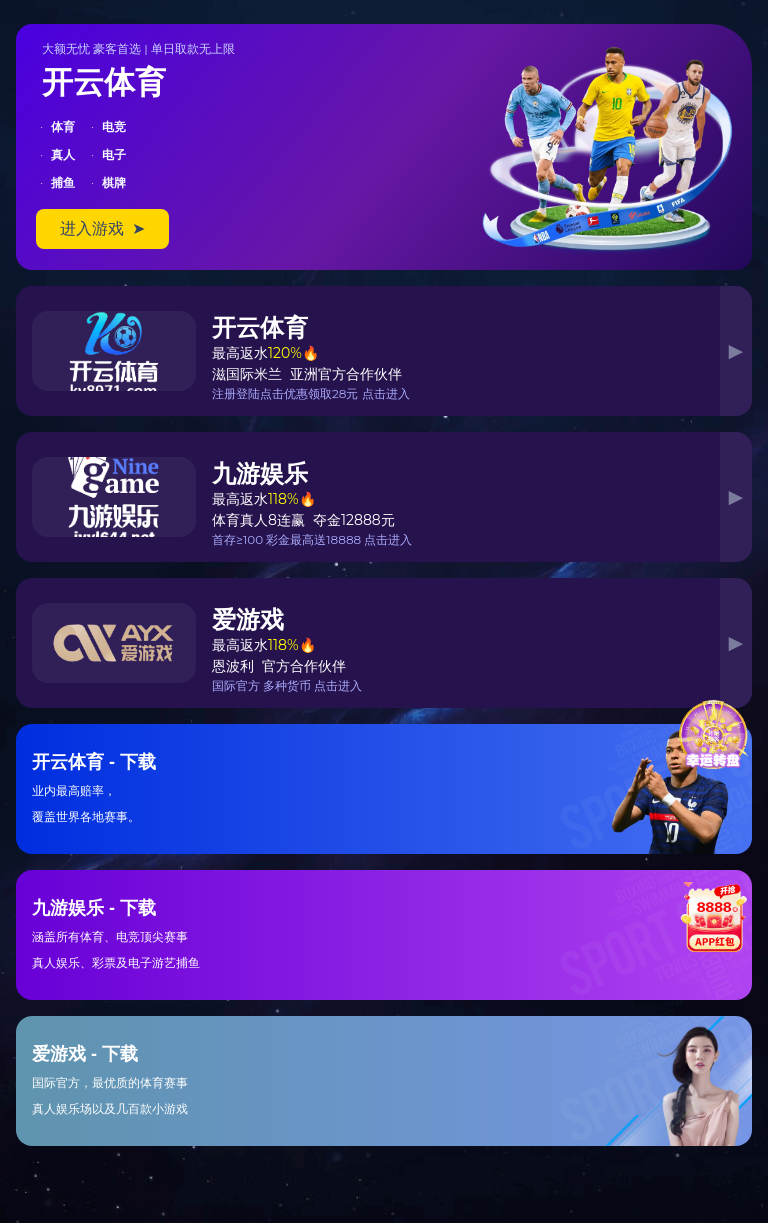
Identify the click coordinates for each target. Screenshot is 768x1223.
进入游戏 (102, 228)
